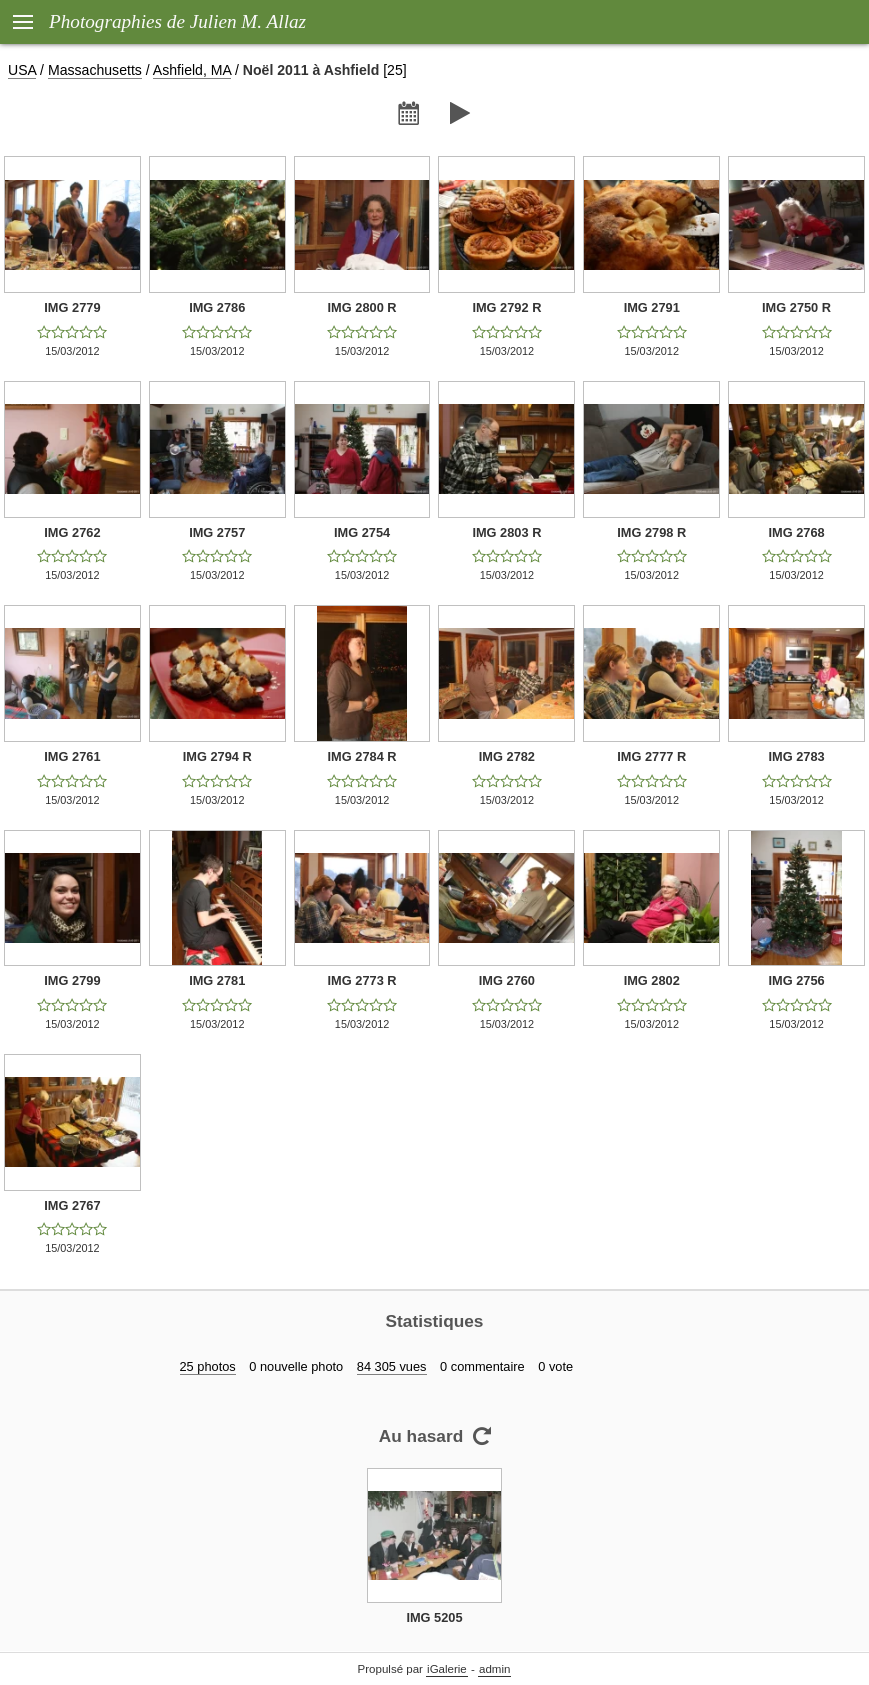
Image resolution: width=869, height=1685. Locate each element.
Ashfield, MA (192, 70)
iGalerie (447, 1669)
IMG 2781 (217, 980)
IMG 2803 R (506, 532)
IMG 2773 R (362, 980)
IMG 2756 (796, 980)
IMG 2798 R (651, 532)
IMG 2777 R (651, 756)
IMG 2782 (507, 756)
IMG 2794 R (217, 756)
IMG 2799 (72, 980)
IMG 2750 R (796, 307)
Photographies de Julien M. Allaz (177, 21)
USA (22, 70)
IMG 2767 (72, 1205)
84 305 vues (392, 1366)
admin (494, 1669)
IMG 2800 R (362, 307)
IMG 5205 (434, 1617)
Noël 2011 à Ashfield (311, 70)
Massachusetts (95, 70)
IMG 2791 (652, 307)
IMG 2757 (217, 532)
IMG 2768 (796, 532)
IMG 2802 (652, 980)
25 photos (208, 1366)
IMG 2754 (362, 532)
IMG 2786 (217, 307)
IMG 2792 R (506, 307)
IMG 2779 (72, 307)
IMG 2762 (72, 532)
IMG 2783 (796, 756)
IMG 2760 (507, 980)
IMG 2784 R (362, 756)
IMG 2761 (72, 756)
